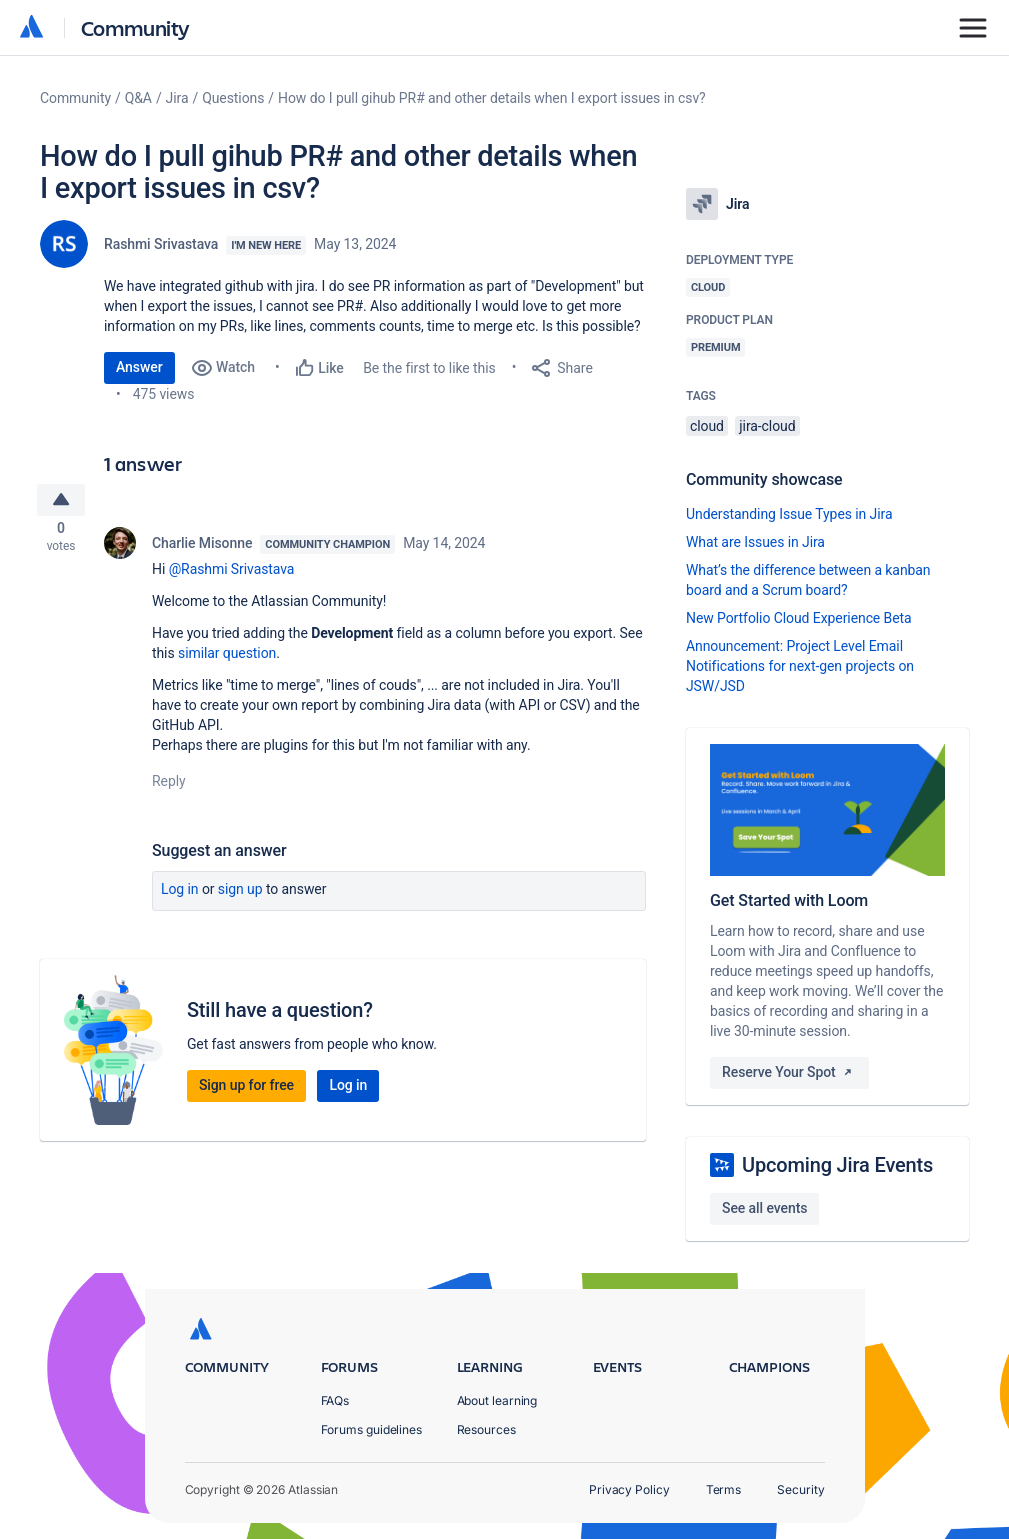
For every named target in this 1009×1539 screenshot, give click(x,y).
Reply (169, 786)
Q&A (138, 98)
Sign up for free (246, 1090)
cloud (707, 426)
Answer (139, 367)
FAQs (335, 1400)
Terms (724, 1489)
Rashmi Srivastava (161, 244)
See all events (764, 1208)
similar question (227, 658)
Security (800, 1489)
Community (135, 27)
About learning (497, 1400)
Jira (177, 98)
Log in (180, 894)
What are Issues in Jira (755, 542)
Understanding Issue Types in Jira (789, 514)
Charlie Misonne (202, 548)
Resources (486, 1429)
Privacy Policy (629, 1489)
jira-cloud (767, 426)
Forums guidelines (372, 1429)
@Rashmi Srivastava (232, 574)
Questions (233, 98)
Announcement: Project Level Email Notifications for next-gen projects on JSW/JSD (800, 666)
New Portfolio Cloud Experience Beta (799, 618)
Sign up (240, 894)
